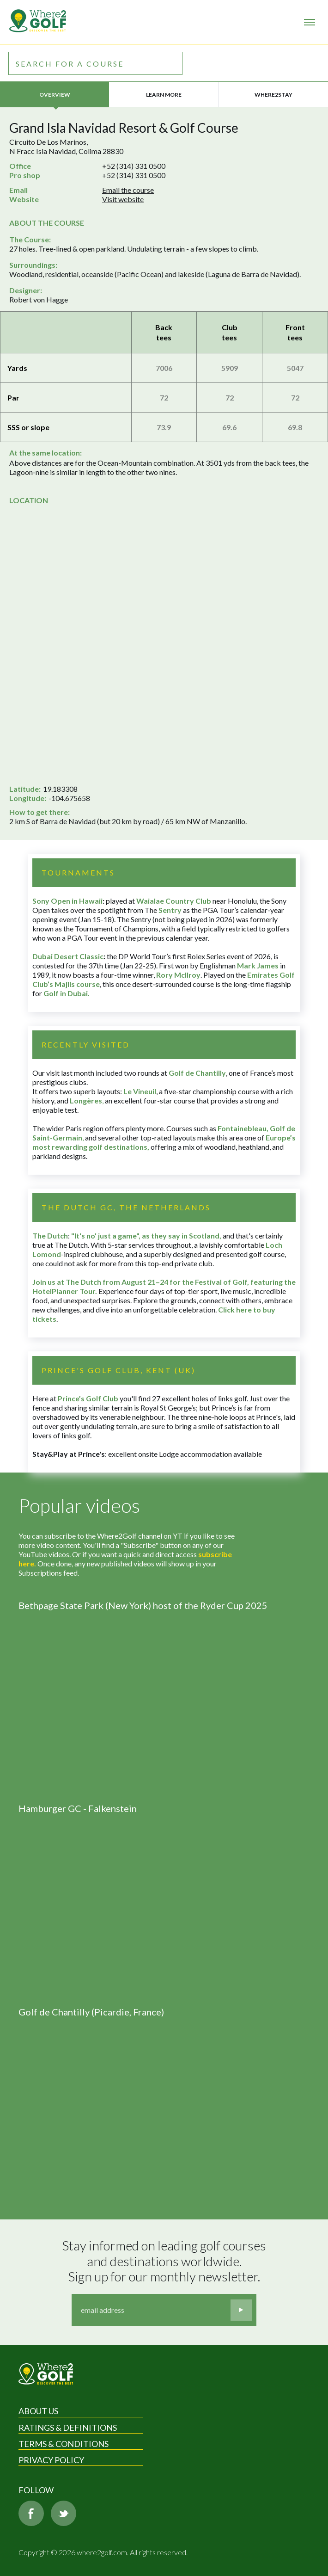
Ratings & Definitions (67, 2427)
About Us (38, 2411)
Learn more (164, 94)
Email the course (128, 189)
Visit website (123, 199)
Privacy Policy (51, 2460)
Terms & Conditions (63, 2444)
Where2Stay (273, 94)
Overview (54, 94)
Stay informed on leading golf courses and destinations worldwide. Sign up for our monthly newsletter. (165, 2261)
